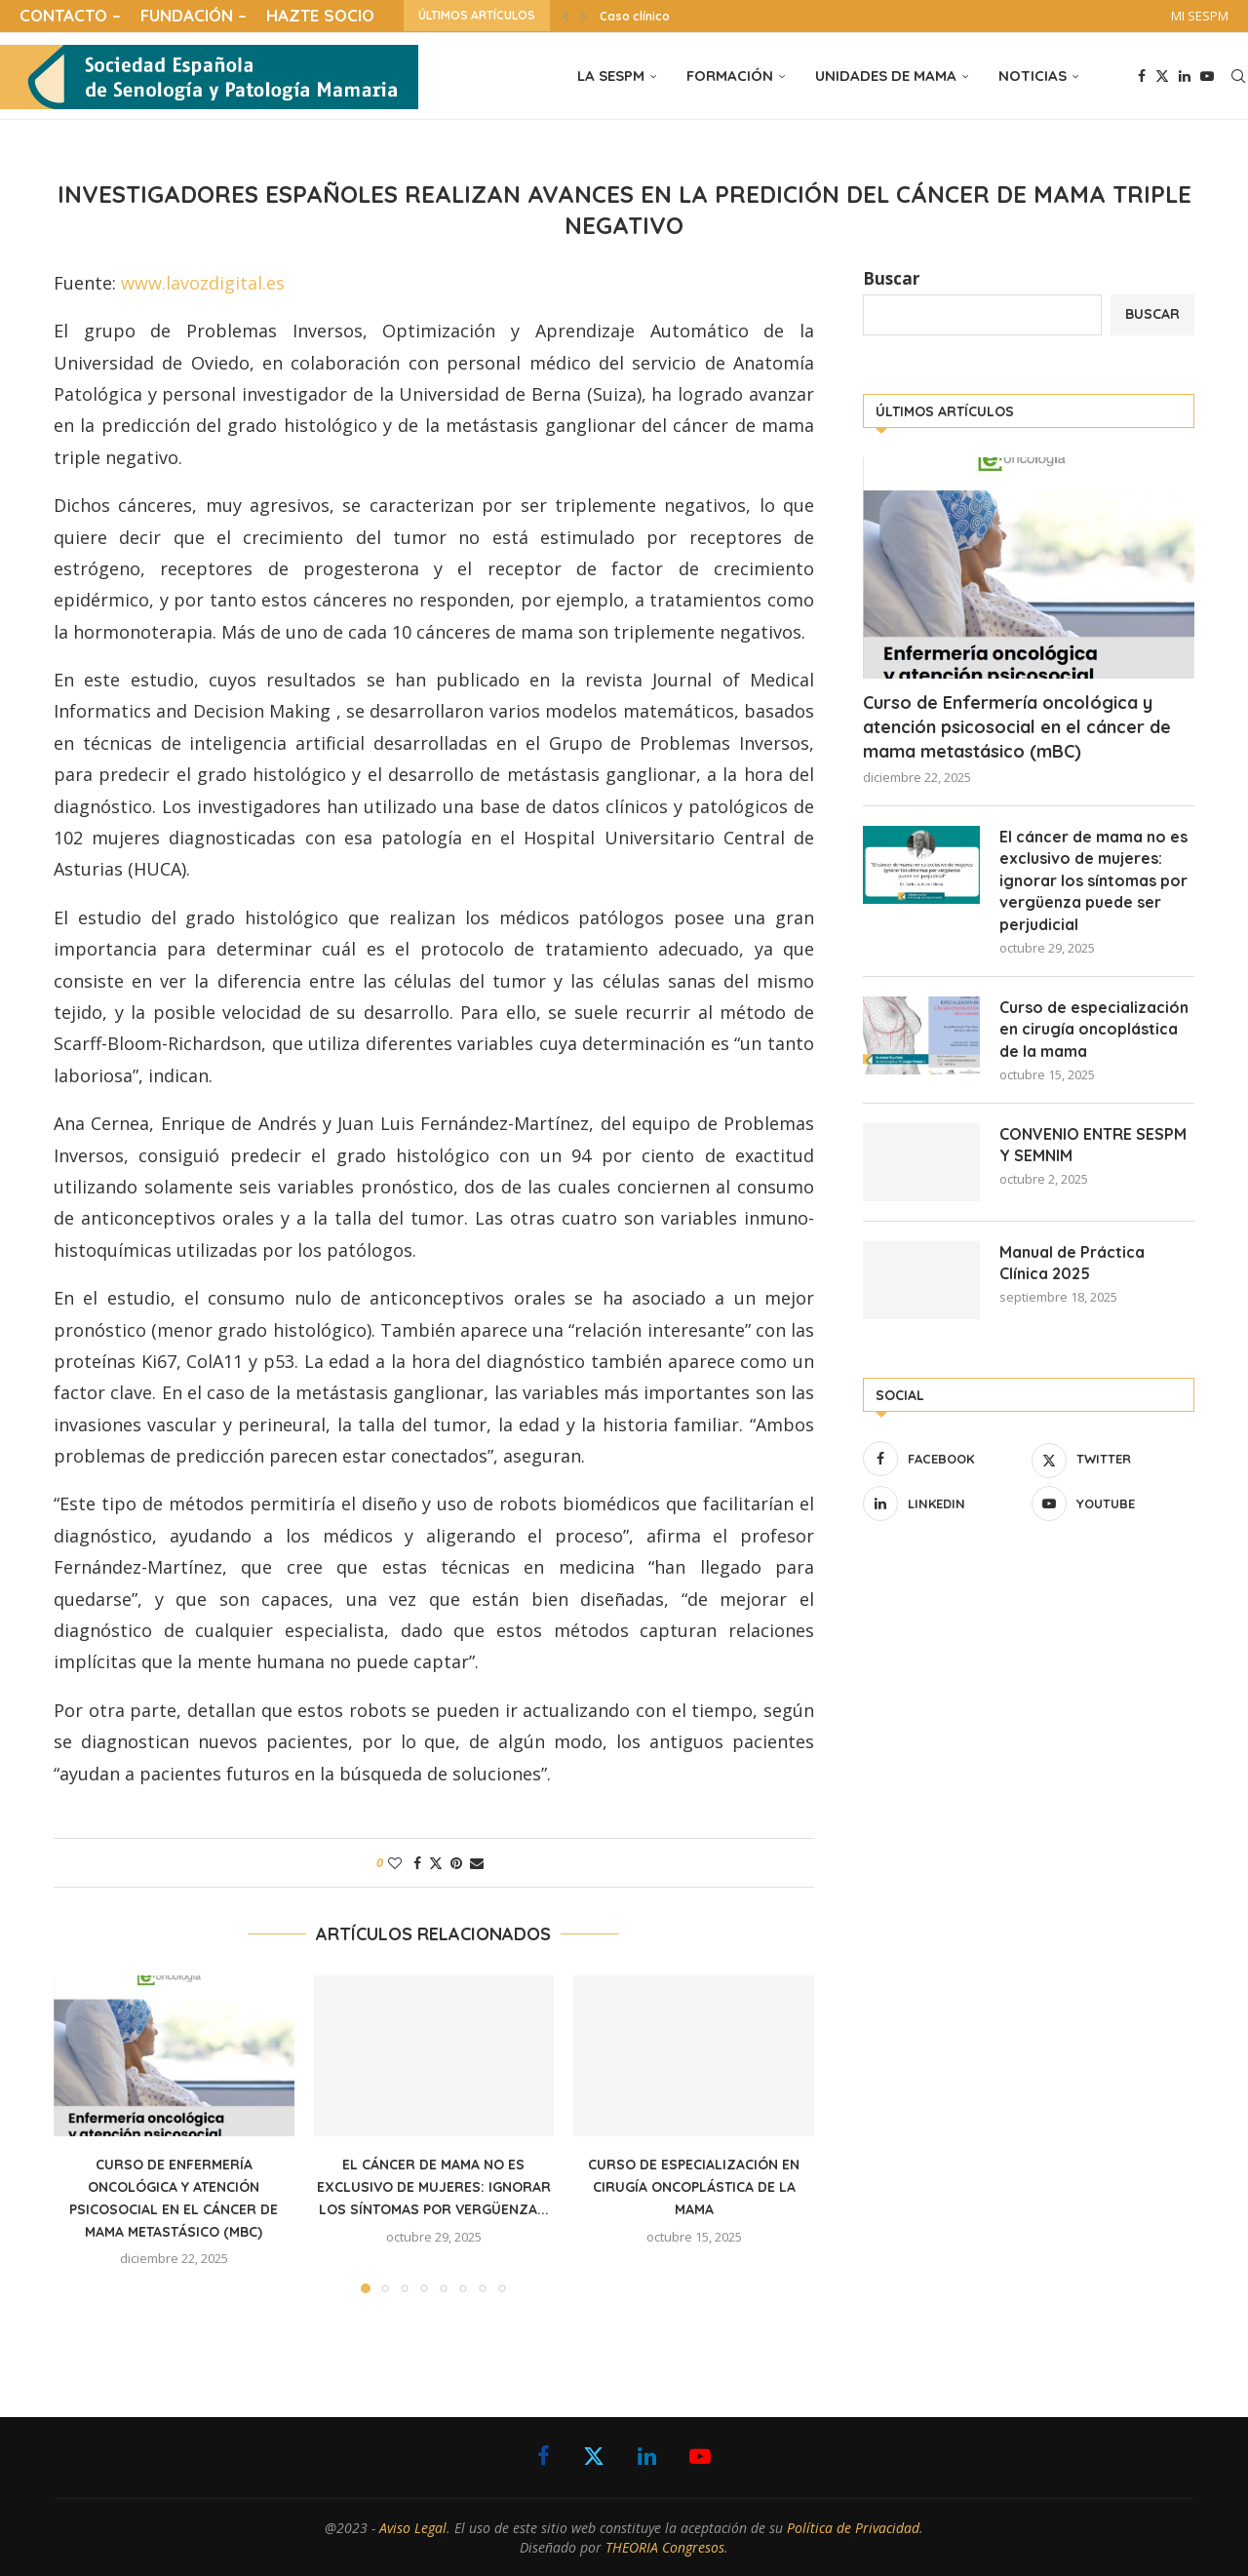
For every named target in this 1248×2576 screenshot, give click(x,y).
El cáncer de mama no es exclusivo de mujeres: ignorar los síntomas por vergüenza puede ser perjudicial (1093, 880)
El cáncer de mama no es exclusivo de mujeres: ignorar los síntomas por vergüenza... (434, 2187)
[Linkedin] (1184, 76)
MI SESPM (1199, 15)
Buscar (891, 278)
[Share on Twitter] (436, 1863)
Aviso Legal (413, 2527)
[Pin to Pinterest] (456, 1863)
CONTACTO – (70, 15)
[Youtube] (1207, 76)
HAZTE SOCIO (320, 15)
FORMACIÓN (729, 75)
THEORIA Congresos (664, 2547)
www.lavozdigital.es (203, 282)
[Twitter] (1162, 76)
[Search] (1238, 76)
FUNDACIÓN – (193, 15)
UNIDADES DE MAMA (885, 75)
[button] (565, 15)
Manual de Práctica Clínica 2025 (1072, 1262)
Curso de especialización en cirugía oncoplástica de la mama (694, 2187)
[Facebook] (1142, 76)
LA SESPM (610, 75)
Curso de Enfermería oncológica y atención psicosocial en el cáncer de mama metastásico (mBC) (1017, 726)
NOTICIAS (1032, 75)
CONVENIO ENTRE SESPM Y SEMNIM (1093, 1144)
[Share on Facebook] (417, 1863)
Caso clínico (635, 16)
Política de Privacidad (853, 2527)
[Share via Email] (477, 1863)
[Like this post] (395, 1863)
